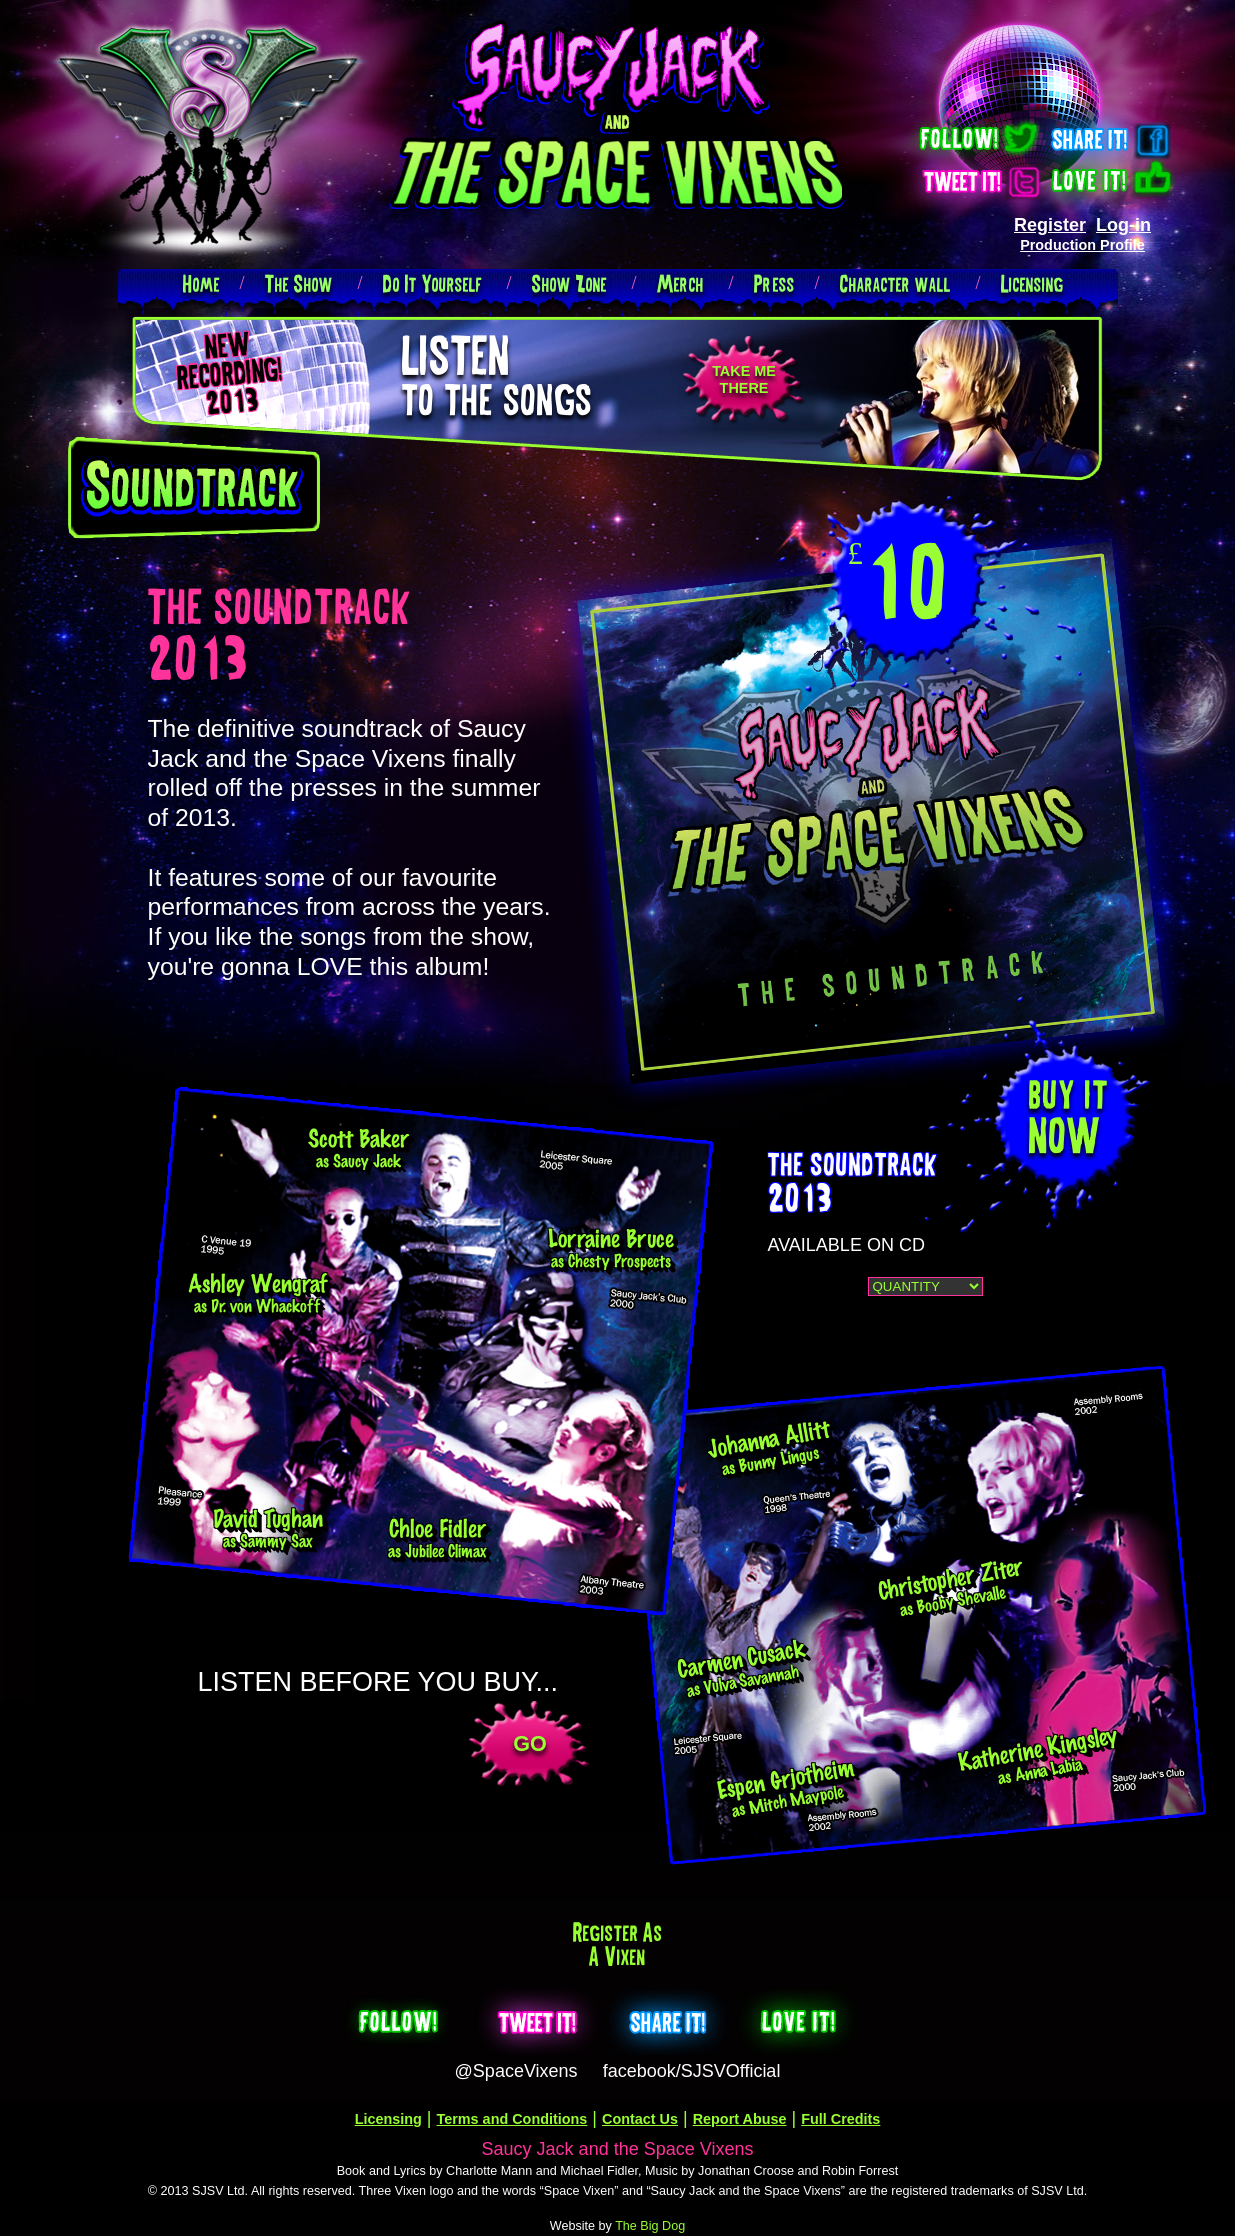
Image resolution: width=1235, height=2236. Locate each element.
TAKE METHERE (744, 379)
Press (774, 283)
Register (1050, 225)
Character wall (895, 283)
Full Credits (840, 2119)
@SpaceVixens (516, 2071)
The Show (299, 283)
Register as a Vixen (618, 1944)
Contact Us (640, 2119)
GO (530, 1743)
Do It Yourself (432, 283)
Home (201, 283)
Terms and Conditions (512, 2119)
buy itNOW (1069, 1114)
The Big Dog (650, 2226)
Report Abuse (740, 2119)
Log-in (1123, 225)
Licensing (1032, 283)
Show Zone (569, 283)
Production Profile (1082, 245)
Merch (680, 283)
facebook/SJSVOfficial (692, 2071)
